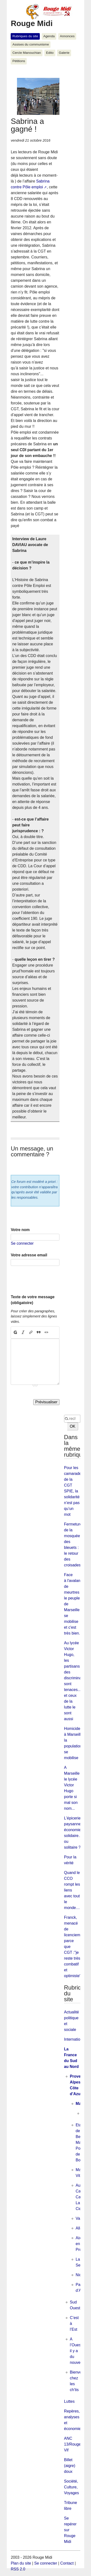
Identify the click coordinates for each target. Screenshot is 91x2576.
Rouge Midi (31, 23)
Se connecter (22, 1243)
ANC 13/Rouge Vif (72, 2444)
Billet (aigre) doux (69, 2466)
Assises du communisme (30, 44)
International (74, 2039)
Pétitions (18, 61)
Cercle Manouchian (26, 53)
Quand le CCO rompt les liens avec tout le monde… (72, 1890)
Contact (67, 2563)
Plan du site (21, 2563)
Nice (79, 2275)
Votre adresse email (29, 1255)
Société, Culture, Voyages (71, 2487)
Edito (50, 53)
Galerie (64, 53)
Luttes (69, 2401)
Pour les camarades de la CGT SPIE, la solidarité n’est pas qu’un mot (73, 1491)
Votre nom (20, 1230)
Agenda (49, 36)
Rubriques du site (25, 36)
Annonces (67, 36)
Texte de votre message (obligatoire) (32, 1300)
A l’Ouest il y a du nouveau (77, 2351)
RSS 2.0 (18, 2569)
